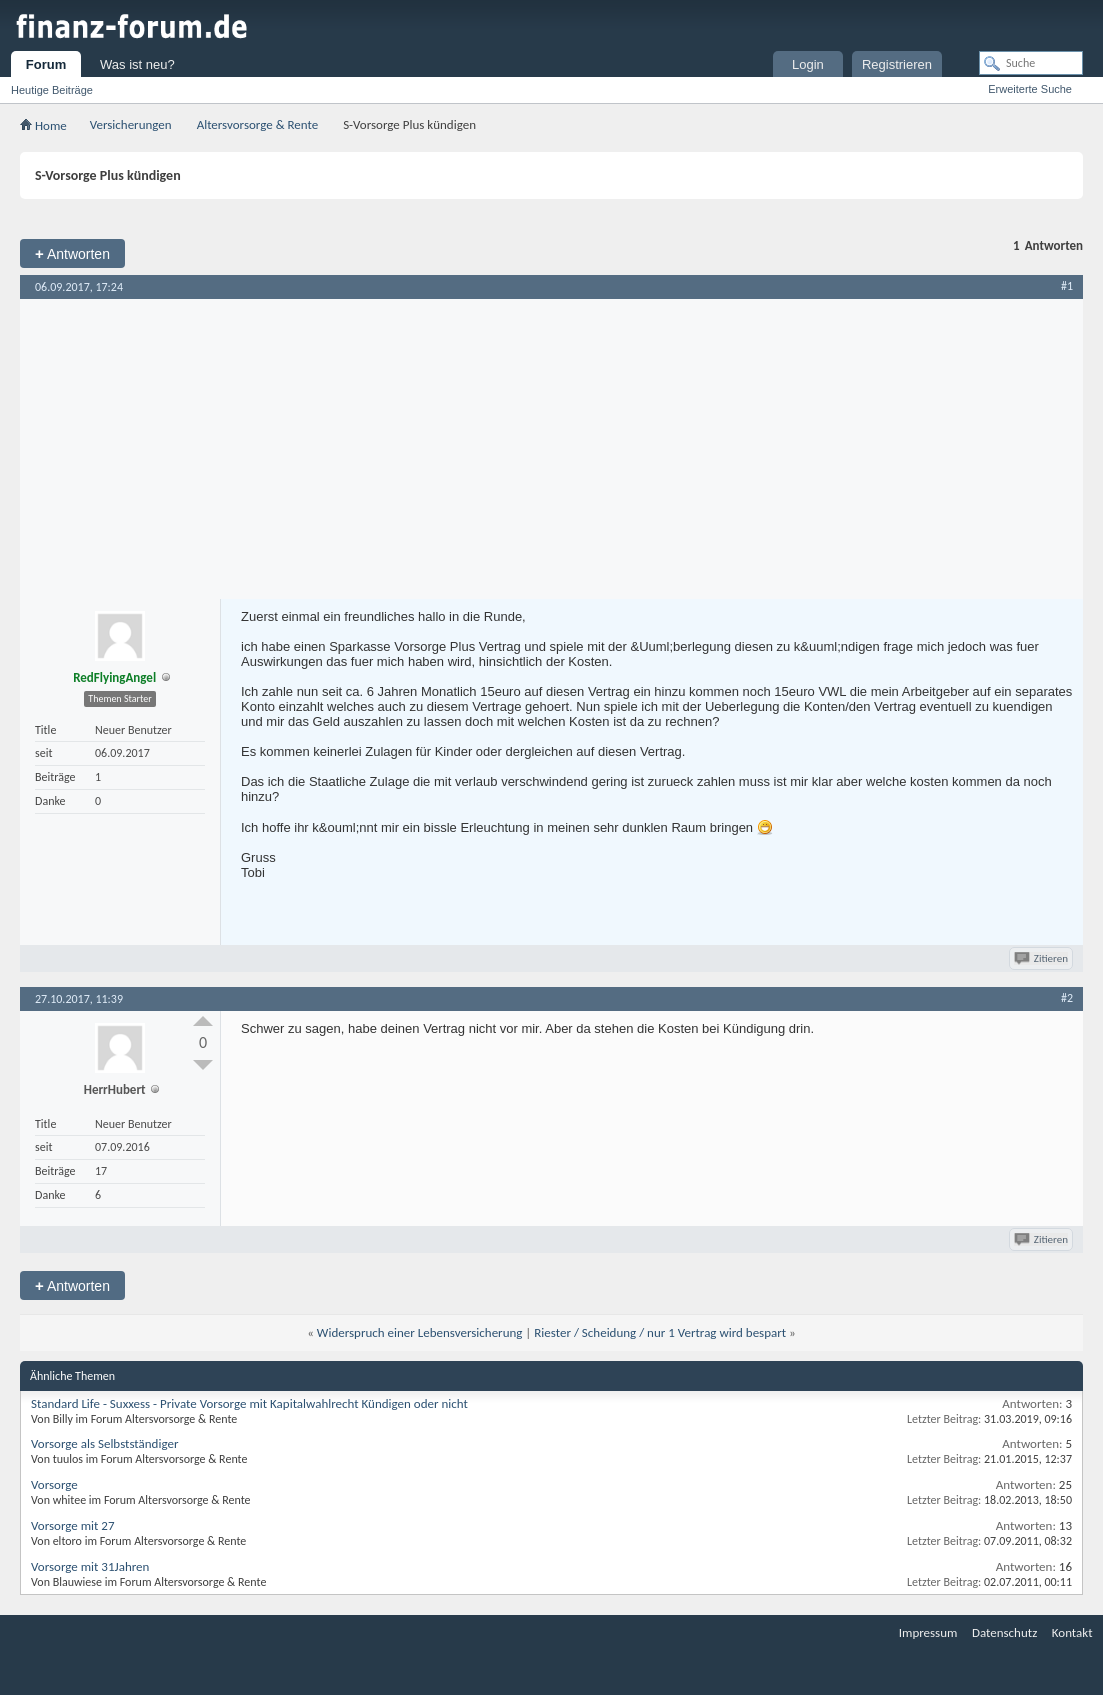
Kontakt (1072, 1632)
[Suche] (1031, 63)
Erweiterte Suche (1030, 89)
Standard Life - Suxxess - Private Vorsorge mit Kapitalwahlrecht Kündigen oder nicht (249, 1403)
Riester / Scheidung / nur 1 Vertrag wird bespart (660, 1332)
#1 (1067, 286)
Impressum (928, 1632)
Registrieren (897, 64)
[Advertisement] (551, 449)
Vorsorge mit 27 (73, 1525)
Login (808, 64)
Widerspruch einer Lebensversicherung (420, 1332)
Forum (46, 64)
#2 (1067, 998)
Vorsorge (54, 1484)
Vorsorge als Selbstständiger (104, 1443)
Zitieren (1042, 958)
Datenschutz (1004, 1632)
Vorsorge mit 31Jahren (90, 1566)
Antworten (72, 253)
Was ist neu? (137, 64)
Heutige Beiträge (52, 90)
